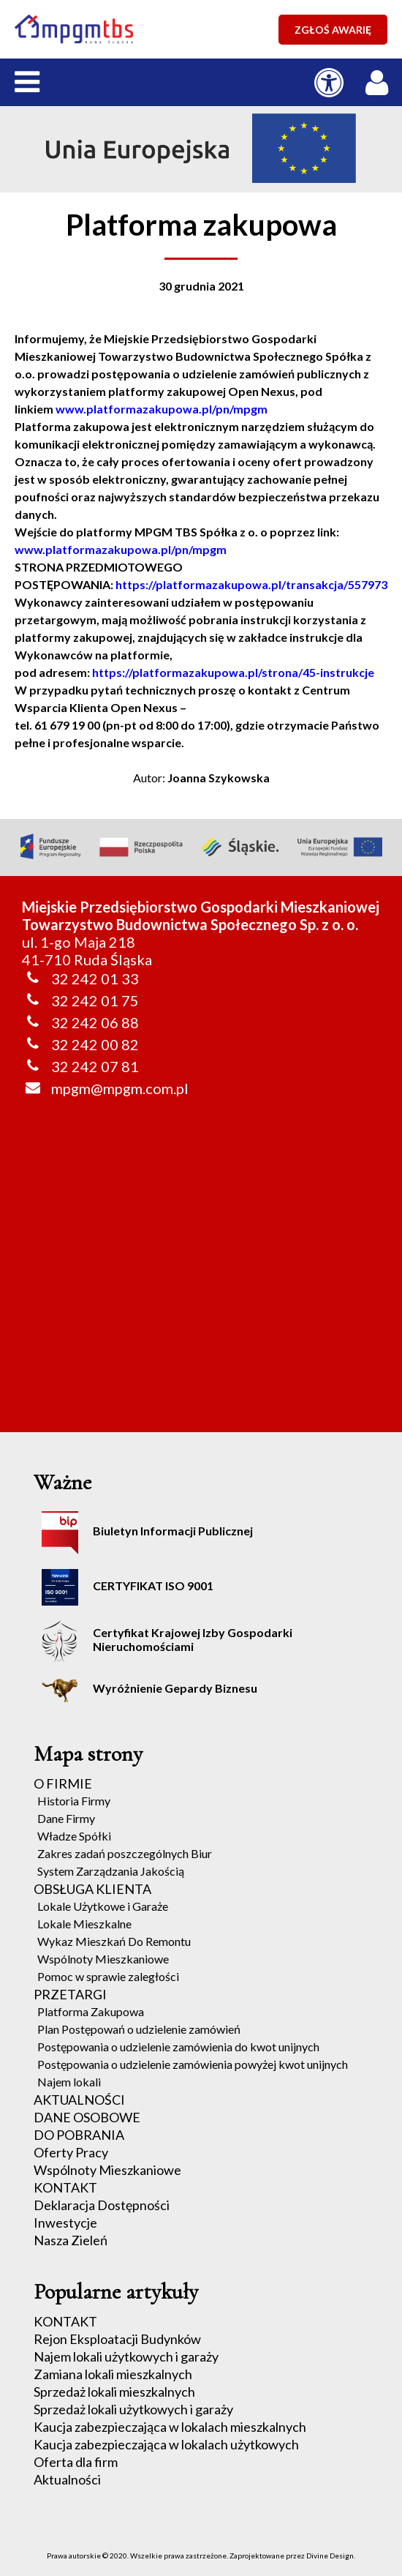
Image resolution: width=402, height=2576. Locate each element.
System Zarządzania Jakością (110, 1871)
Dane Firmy (66, 1818)
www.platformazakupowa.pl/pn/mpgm (162, 409)
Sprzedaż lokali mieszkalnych (114, 2392)
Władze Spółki (74, 1836)
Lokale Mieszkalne (84, 1924)
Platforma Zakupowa (90, 2011)
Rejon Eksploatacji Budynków (117, 2339)
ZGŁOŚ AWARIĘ (333, 29)
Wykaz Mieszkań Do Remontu (114, 1941)
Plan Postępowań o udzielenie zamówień (138, 2029)
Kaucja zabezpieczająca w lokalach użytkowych (166, 2444)
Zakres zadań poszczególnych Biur (124, 1853)
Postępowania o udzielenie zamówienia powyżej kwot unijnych (192, 2064)
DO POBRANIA (79, 2135)
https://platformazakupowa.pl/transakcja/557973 (251, 584)
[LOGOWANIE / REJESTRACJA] (380, 79)
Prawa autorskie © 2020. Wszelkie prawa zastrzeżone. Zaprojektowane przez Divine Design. (201, 2555)
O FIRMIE (63, 1783)
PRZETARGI (70, 1994)
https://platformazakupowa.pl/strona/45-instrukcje (233, 672)
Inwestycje (65, 2222)
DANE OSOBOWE (87, 2117)
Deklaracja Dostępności (102, 2205)
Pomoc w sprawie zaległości (108, 1976)
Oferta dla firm (76, 2462)
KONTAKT (65, 2187)
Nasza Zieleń (70, 2240)
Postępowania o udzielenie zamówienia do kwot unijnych (178, 2046)
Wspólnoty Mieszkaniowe (103, 1959)
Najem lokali (69, 2082)
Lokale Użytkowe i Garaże (102, 1906)
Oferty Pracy (71, 2152)
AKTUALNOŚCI (79, 2100)
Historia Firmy (73, 1801)
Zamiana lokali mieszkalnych (113, 2374)
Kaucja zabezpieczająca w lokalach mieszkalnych (170, 2427)
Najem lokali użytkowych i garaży (126, 2356)
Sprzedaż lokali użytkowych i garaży (133, 2409)
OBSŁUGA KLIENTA (92, 1889)
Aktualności (67, 2479)
